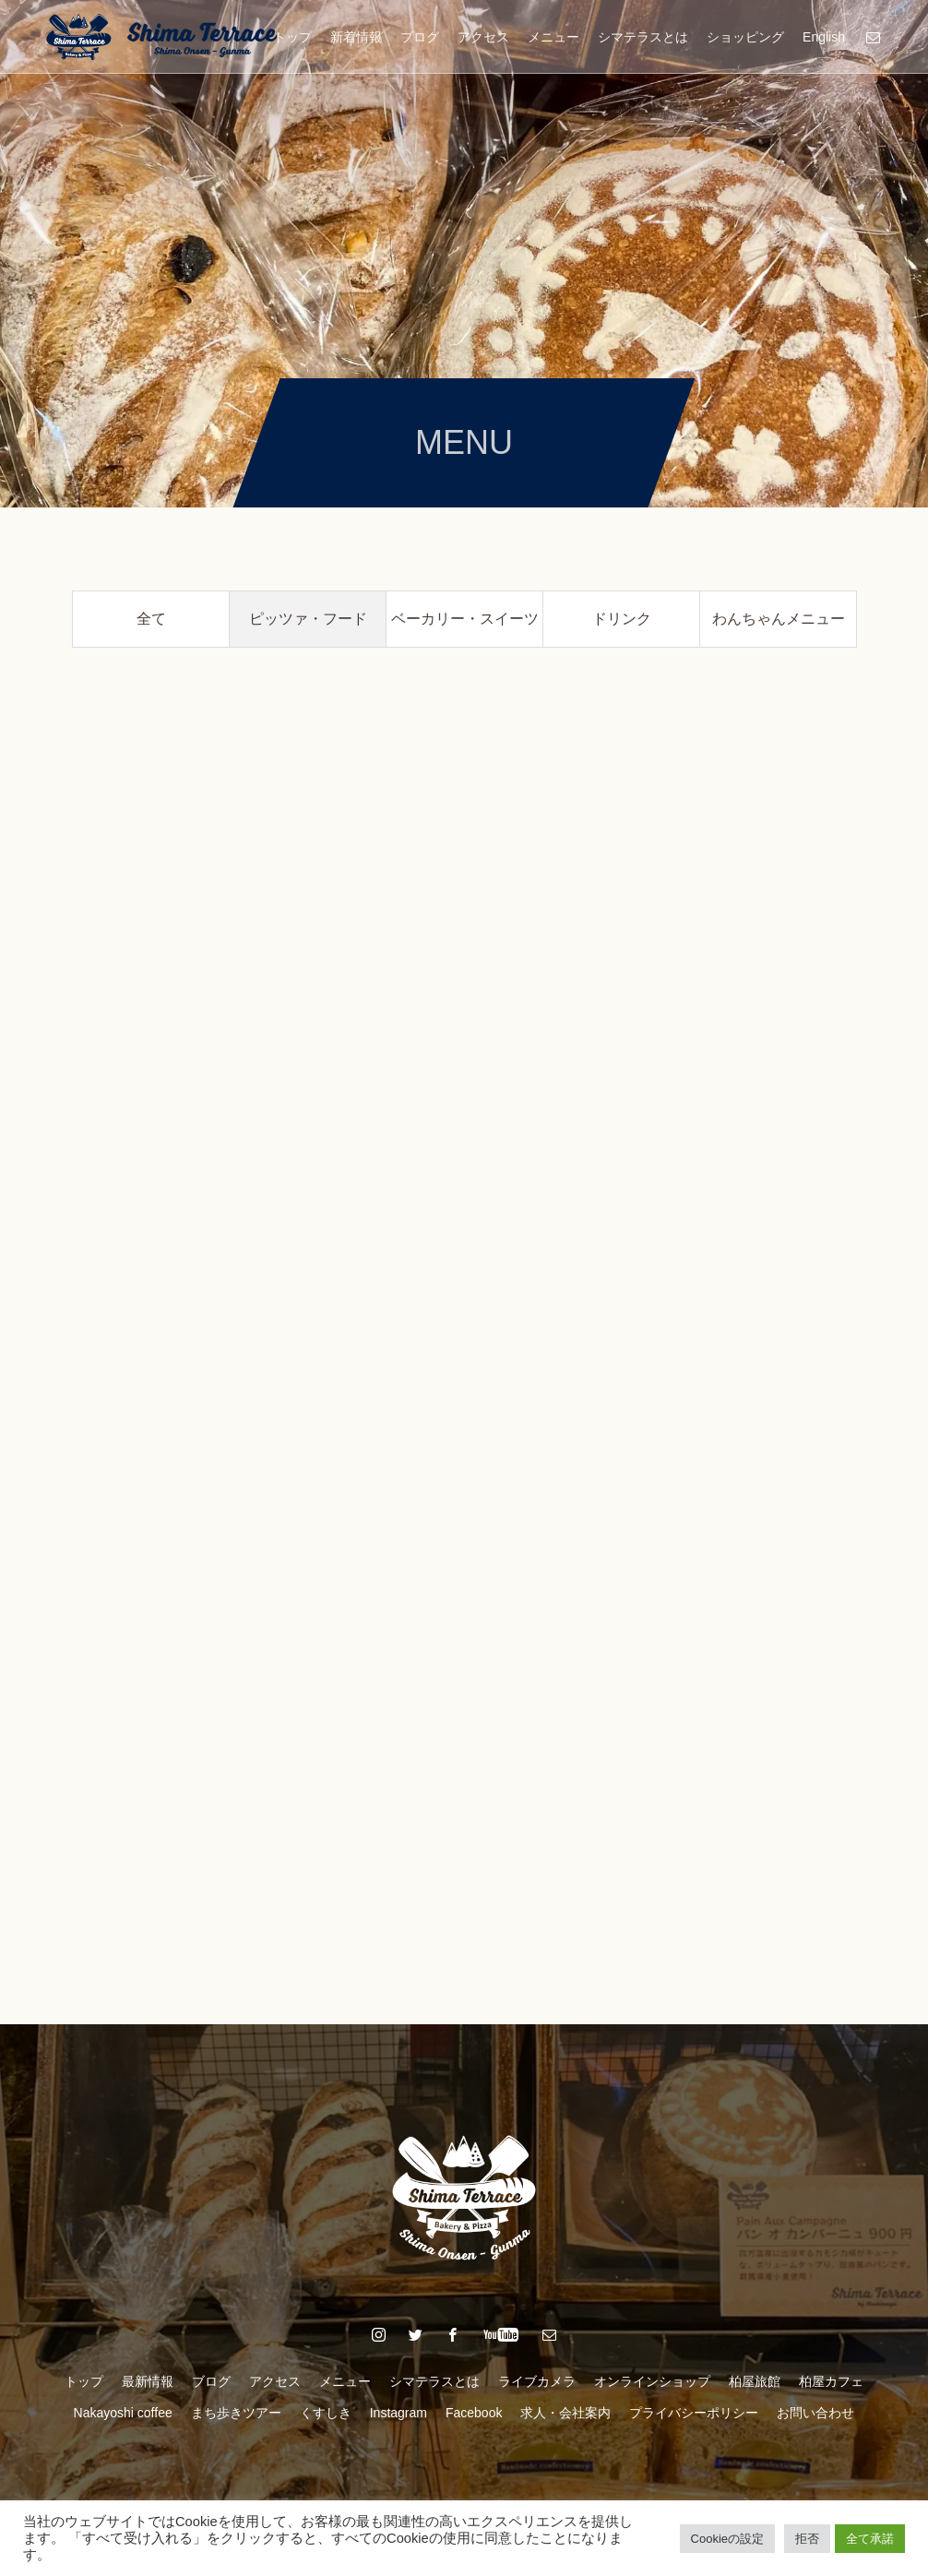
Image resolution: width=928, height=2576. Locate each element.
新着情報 (356, 37)
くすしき (325, 2412)
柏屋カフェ (831, 2381)
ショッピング (745, 37)
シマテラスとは (643, 37)
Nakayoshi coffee (123, 2412)
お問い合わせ (815, 2412)
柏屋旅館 (754, 2381)
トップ (292, 37)
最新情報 (147, 2381)
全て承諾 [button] (870, 2539)
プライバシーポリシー (693, 2412)
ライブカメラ (537, 2381)
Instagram (398, 2412)
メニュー (553, 37)
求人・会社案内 (565, 2412)
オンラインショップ (652, 2381)
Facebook (474, 2412)
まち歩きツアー (236, 2412)
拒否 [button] (807, 2539)
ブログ (419, 37)
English (824, 37)
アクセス (483, 37)
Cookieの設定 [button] (727, 2539)
